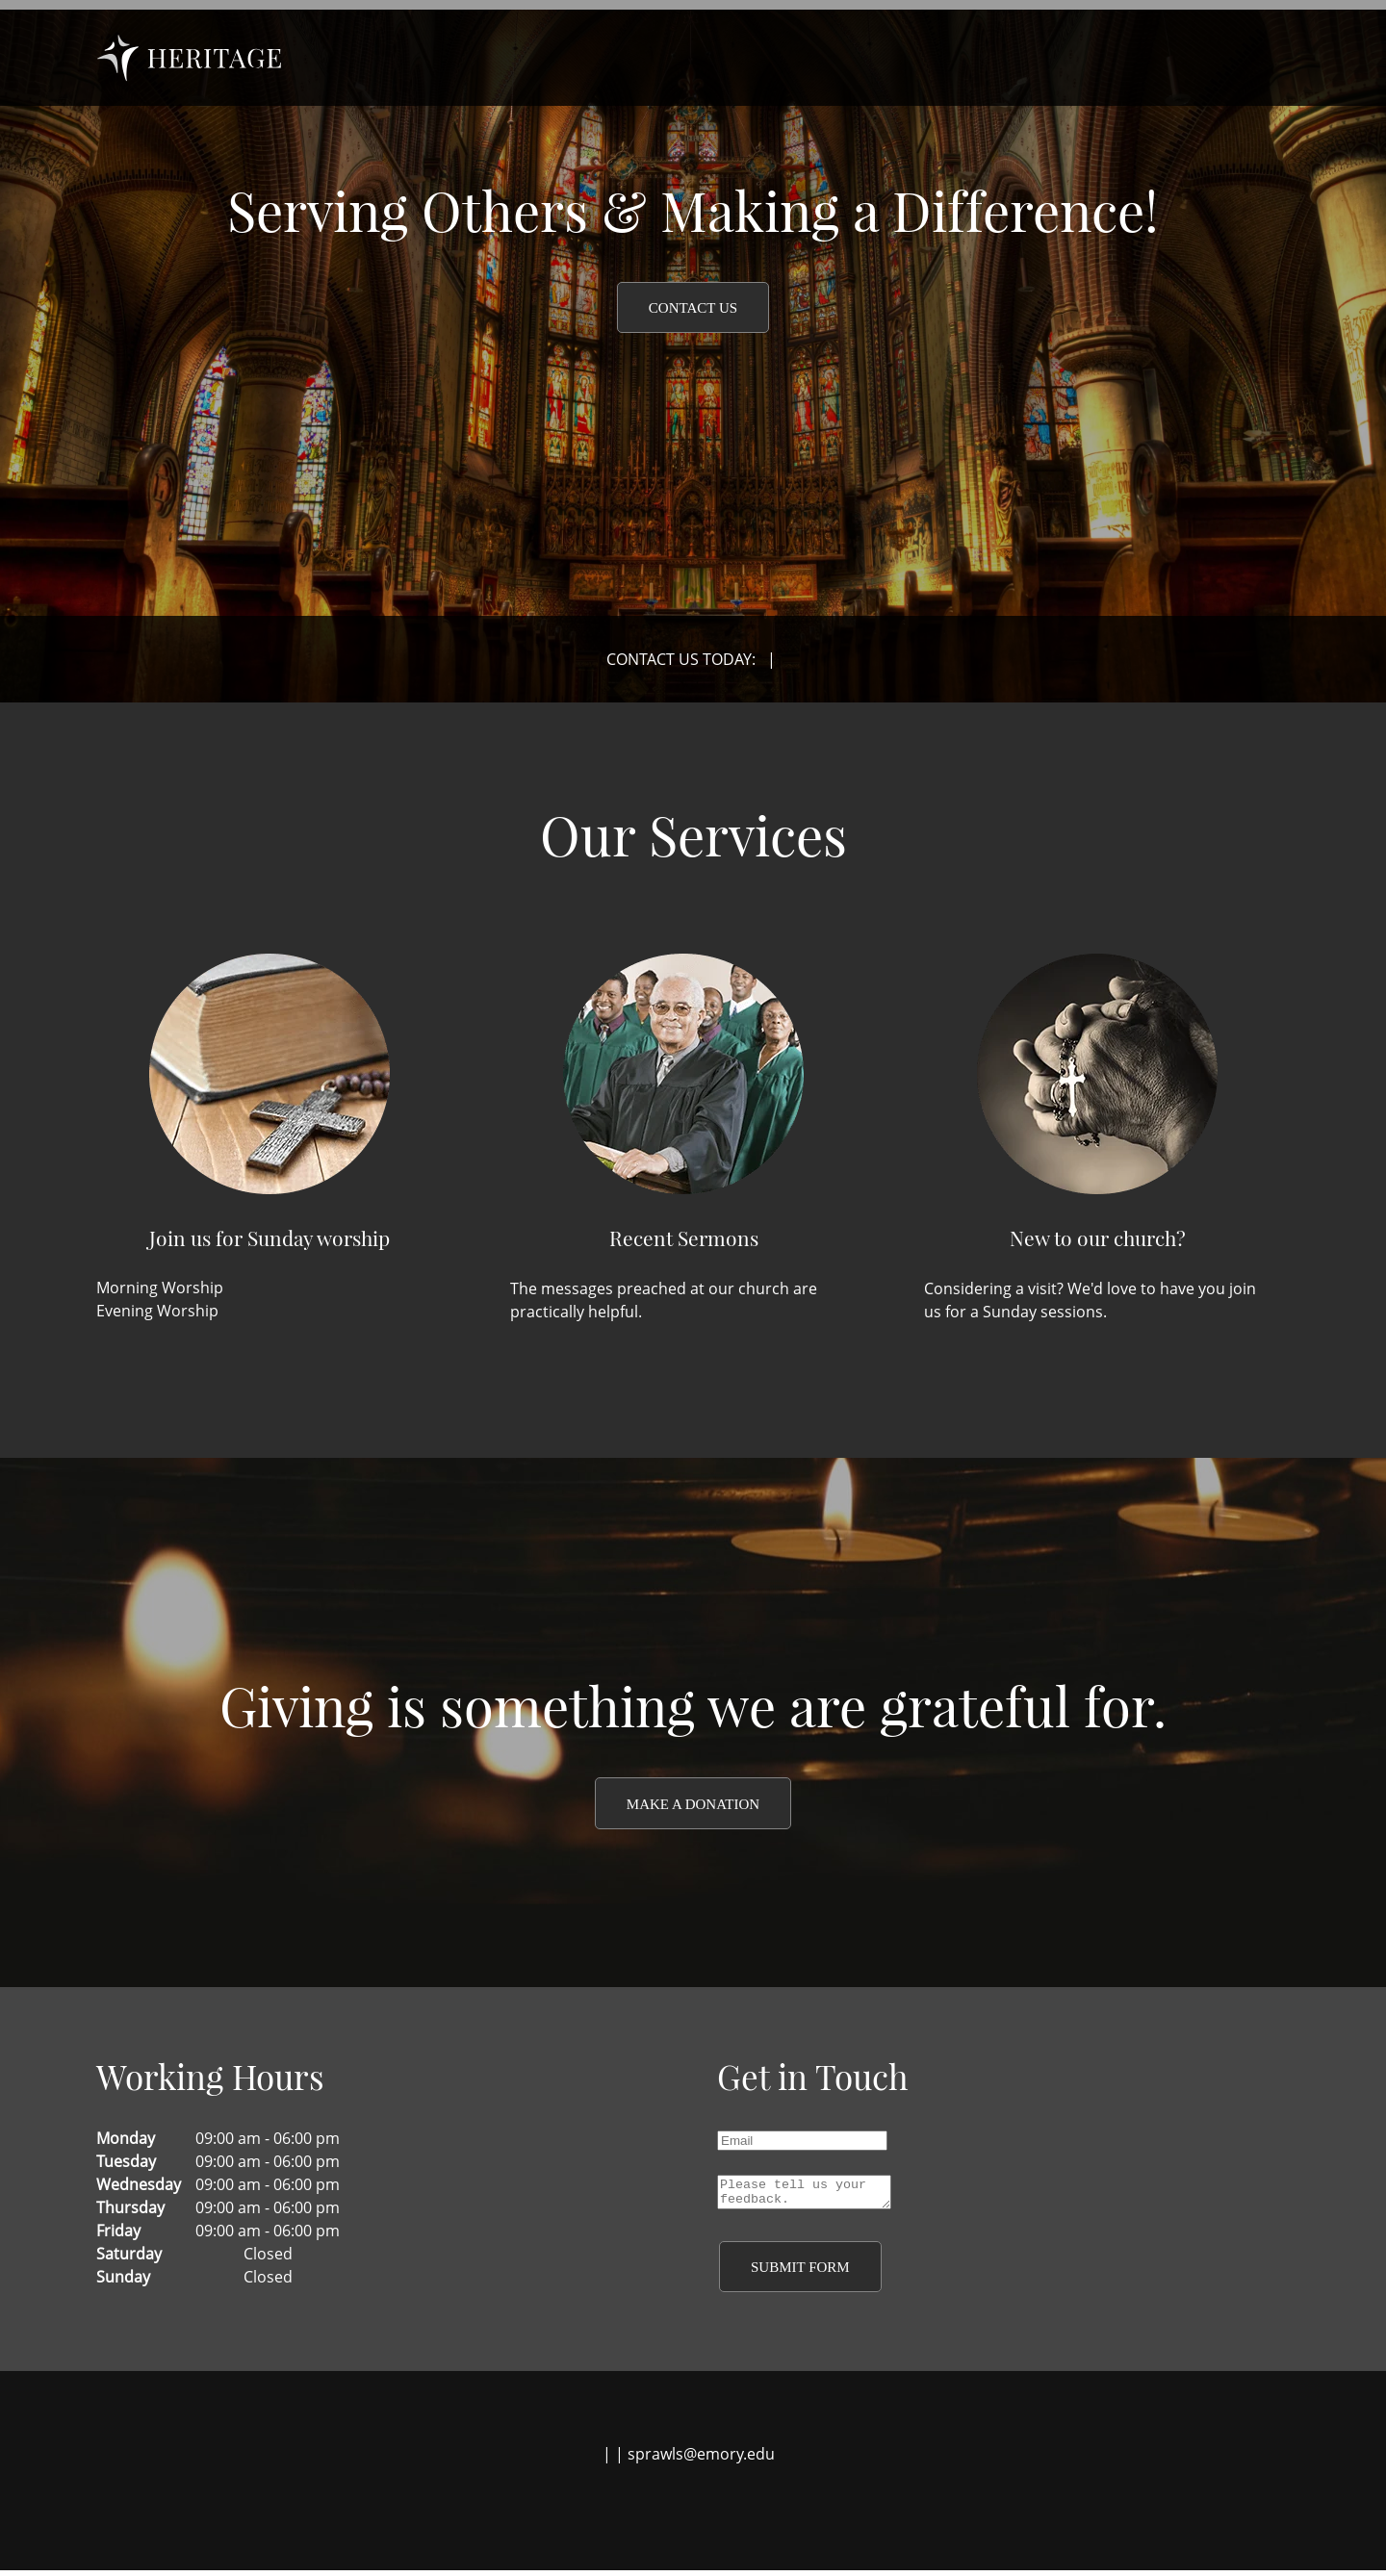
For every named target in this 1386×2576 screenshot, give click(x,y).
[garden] (189, 58)
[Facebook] (644, 2513)
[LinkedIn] (702, 2513)
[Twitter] (673, 2513)
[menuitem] (847, 57)
